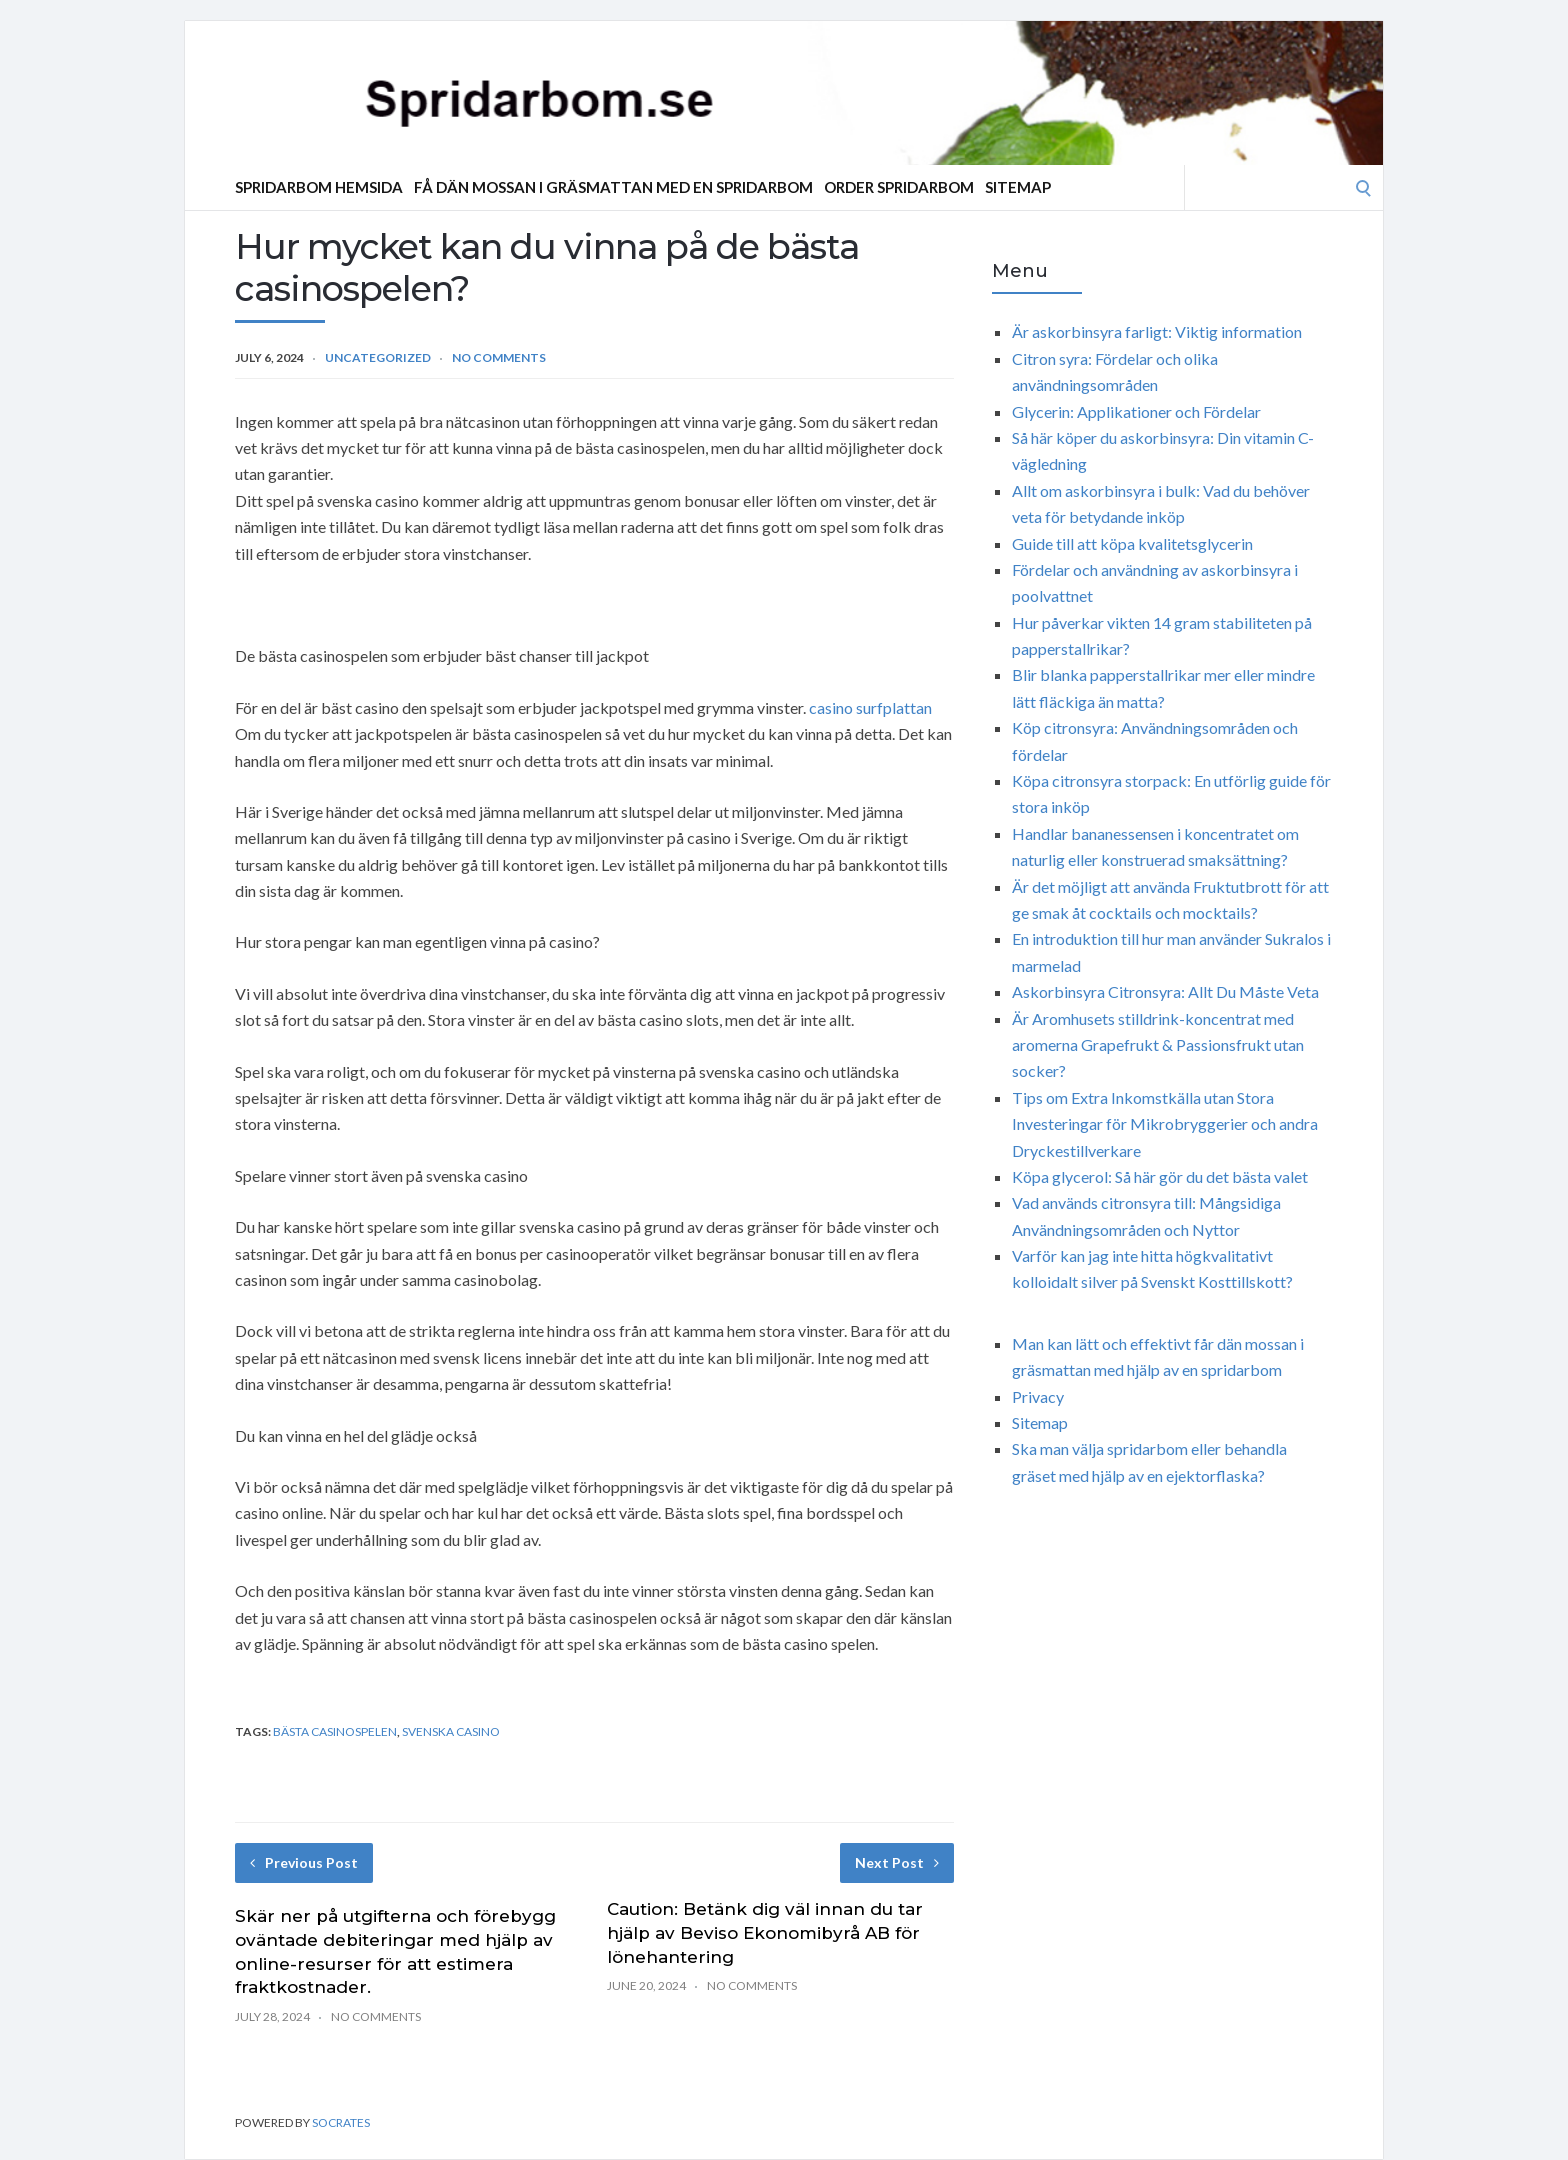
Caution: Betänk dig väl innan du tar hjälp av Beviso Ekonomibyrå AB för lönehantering (765, 1933)
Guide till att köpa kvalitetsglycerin (1132, 543)
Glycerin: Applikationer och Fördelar (1136, 411)
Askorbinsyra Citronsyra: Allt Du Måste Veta (1165, 991)
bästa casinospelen (335, 1731)
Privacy (1038, 1396)
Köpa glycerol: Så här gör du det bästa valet (1160, 1176)
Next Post (897, 1862)
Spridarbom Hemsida (319, 187)
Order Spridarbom (899, 187)
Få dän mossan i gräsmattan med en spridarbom (613, 187)
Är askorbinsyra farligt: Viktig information (1157, 331)
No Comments (499, 357)
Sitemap (1018, 187)
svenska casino (451, 1731)
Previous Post (304, 1862)
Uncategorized (378, 357)
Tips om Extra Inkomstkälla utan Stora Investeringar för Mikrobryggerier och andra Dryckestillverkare (1165, 1124)
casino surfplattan (870, 707)
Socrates (341, 2122)
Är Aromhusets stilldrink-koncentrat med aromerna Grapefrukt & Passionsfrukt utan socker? (1158, 1045)
